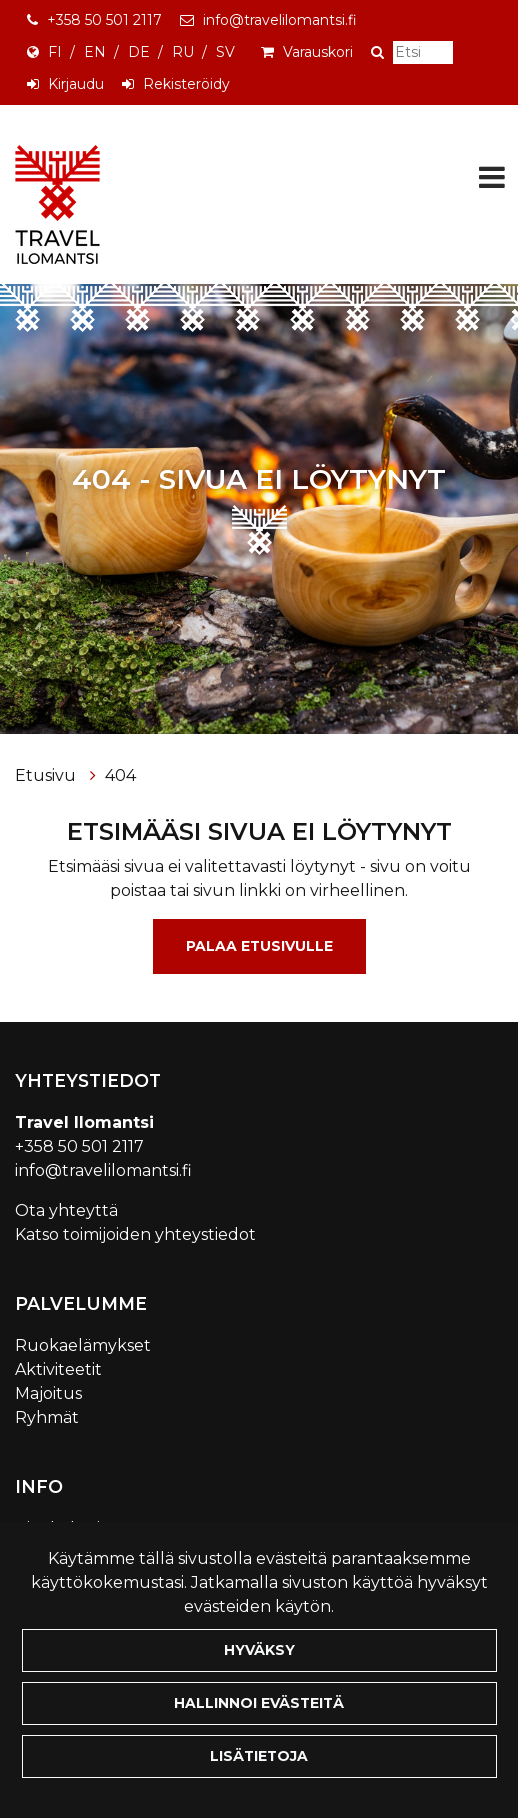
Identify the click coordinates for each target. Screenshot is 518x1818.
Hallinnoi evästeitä (259, 1703)
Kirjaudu (76, 84)
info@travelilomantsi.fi (280, 20)
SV (225, 52)
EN (95, 52)
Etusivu (47, 775)
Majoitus (48, 1393)
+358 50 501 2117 (104, 20)
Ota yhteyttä (66, 1210)
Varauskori (318, 52)
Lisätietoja (259, 1756)
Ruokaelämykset (83, 1345)
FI (55, 52)
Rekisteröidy (186, 84)
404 (120, 775)
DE (139, 52)
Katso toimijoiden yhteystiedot (135, 1234)
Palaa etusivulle (259, 946)
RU (183, 52)
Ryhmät (47, 1417)
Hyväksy (259, 1650)
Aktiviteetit (58, 1369)
